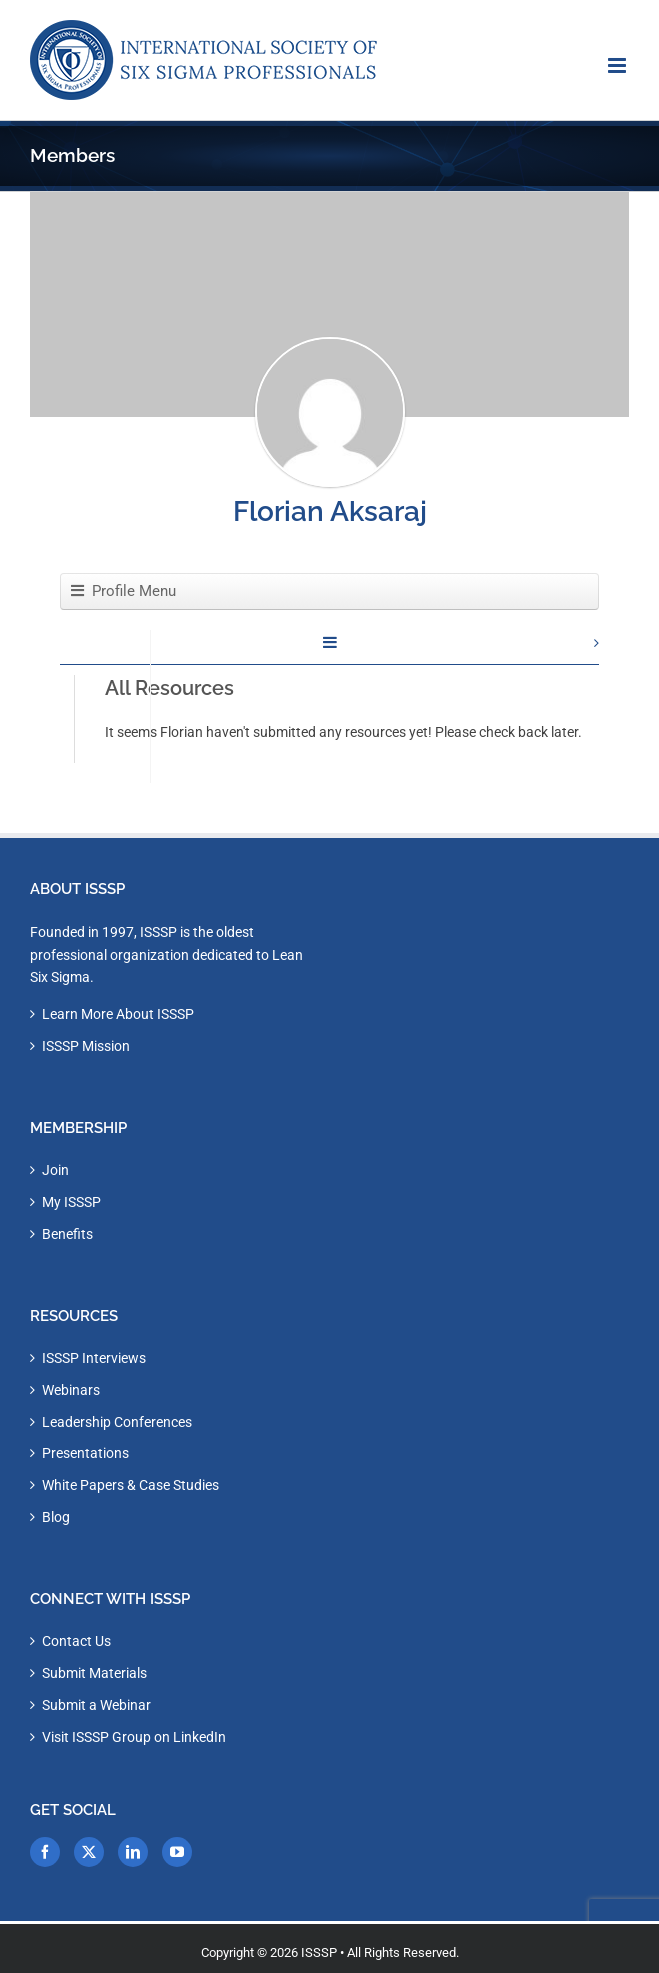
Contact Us (76, 1641)
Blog (56, 1517)
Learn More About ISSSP (118, 1014)
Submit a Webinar (96, 1705)
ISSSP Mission (86, 1046)
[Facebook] (45, 1852)
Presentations (85, 1453)
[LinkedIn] (133, 1852)
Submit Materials (94, 1673)
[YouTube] (177, 1852)
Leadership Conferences (117, 1422)
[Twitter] (89, 1852)
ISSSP (319, 1952)
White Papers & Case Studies (130, 1485)
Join (55, 1170)
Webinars (71, 1390)
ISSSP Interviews (94, 1358)
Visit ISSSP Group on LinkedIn (134, 1737)
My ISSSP (71, 1202)
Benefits (67, 1234)
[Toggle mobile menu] (618, 65)
